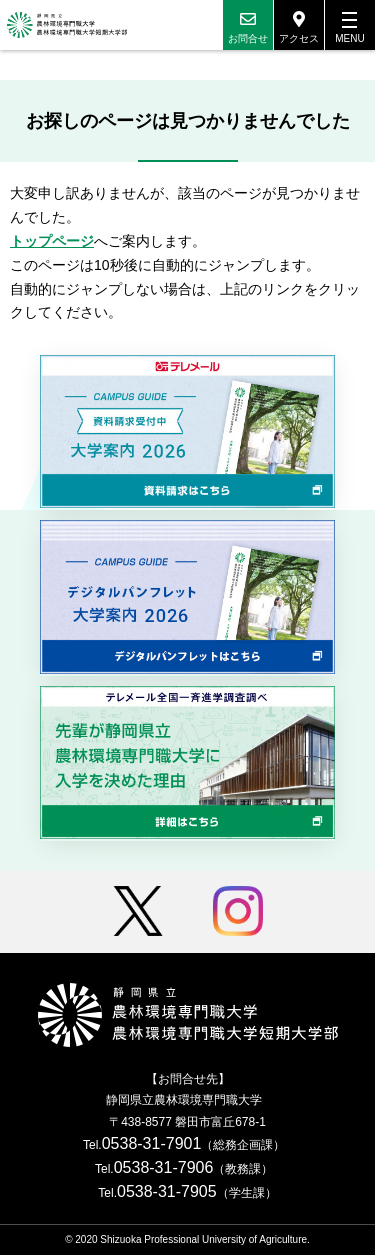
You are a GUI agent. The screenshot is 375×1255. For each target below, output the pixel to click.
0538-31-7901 (152, 1143)
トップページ (52, 241)
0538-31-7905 (167, 1191)
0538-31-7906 (164, 1167)
